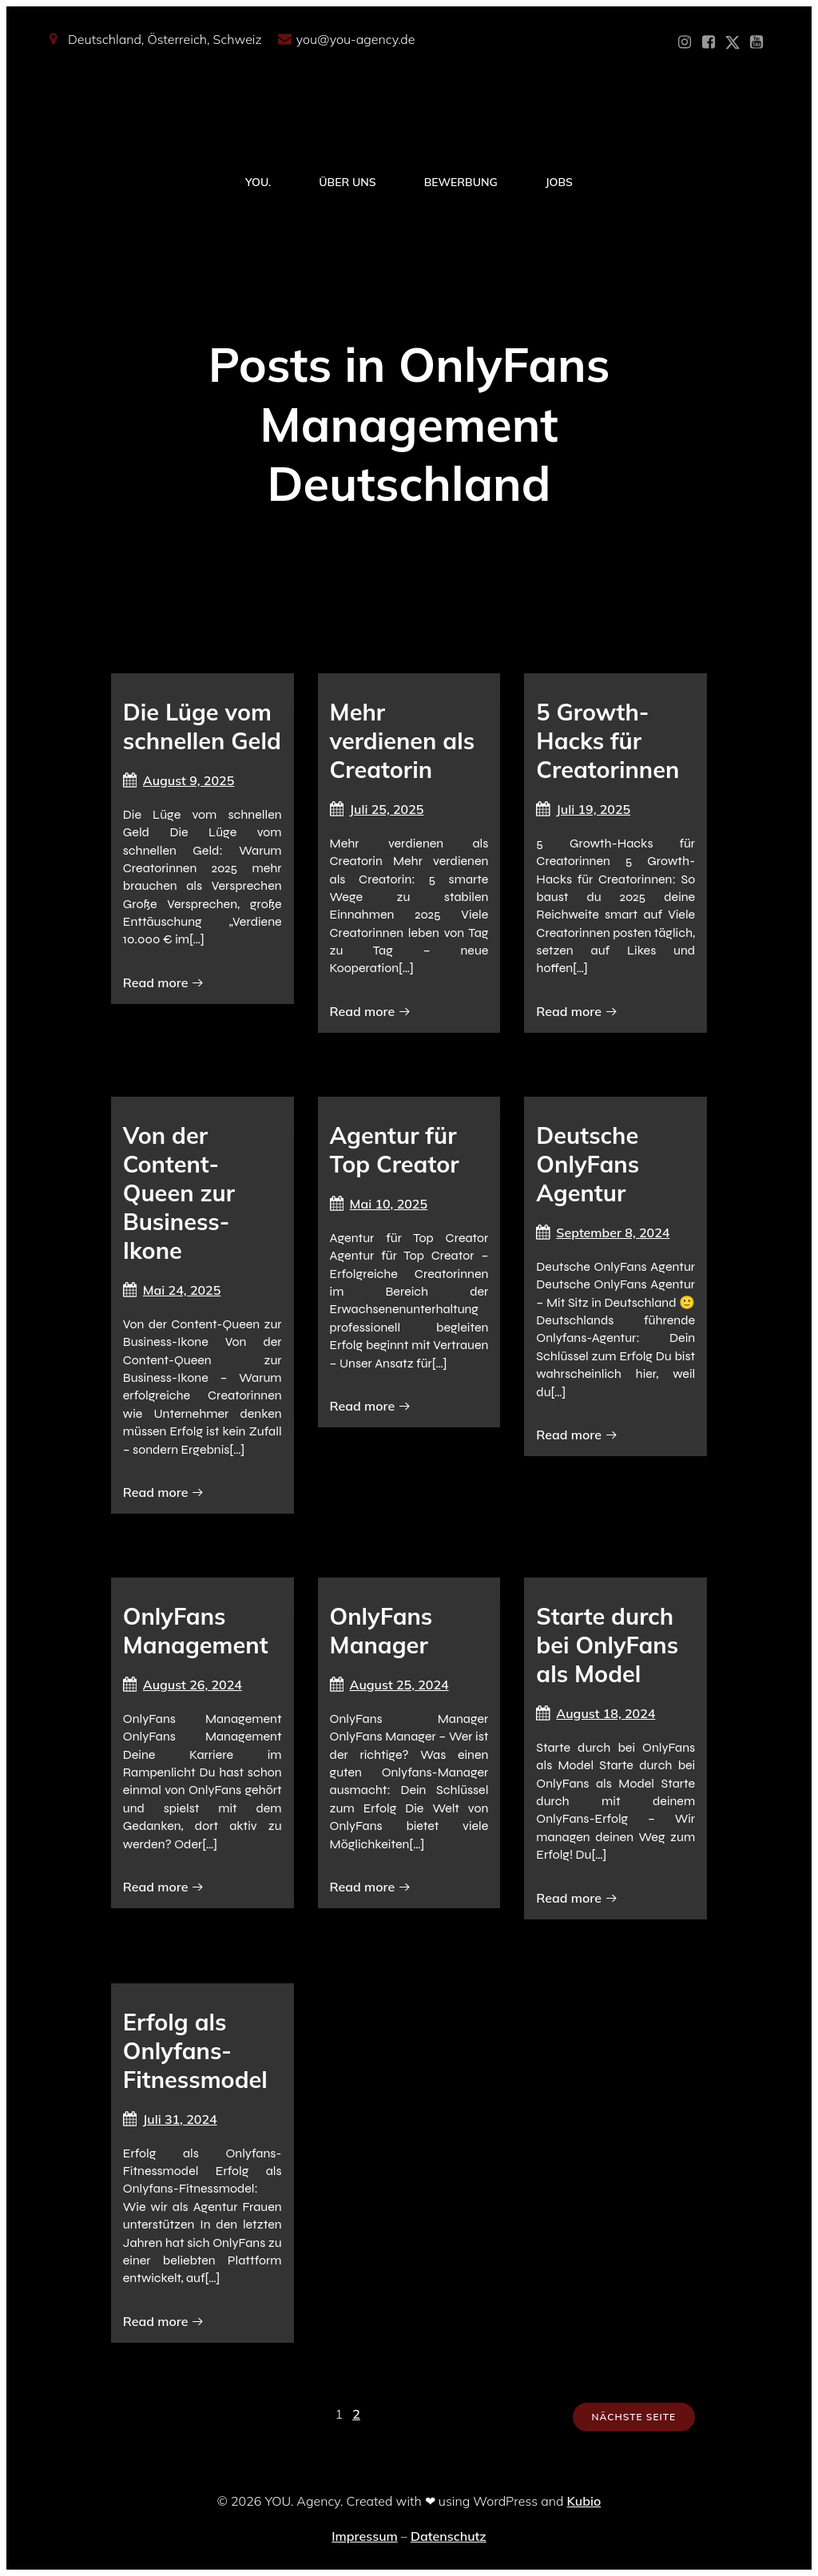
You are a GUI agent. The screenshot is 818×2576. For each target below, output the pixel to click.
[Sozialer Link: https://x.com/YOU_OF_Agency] (733, 42)
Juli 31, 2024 (170, 2119)
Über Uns (347, 182)
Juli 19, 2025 (583, 809)
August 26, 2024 (182, 1685)
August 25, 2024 (389, 1685)
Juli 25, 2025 (377, 809)
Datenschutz (448, 2536)
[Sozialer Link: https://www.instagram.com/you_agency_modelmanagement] (685, 42)
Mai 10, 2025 (379, 1204)
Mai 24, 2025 (172, 1290)
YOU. (258, 182)
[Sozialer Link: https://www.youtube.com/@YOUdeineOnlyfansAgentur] (756, 42)
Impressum (364, 2536)
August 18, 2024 (595, 1713)
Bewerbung (461, 182)
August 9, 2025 (178, 780)
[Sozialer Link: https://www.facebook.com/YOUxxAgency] (709, 42)
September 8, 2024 (602, 1232)
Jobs (559, 182)
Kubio (584, 2501)
